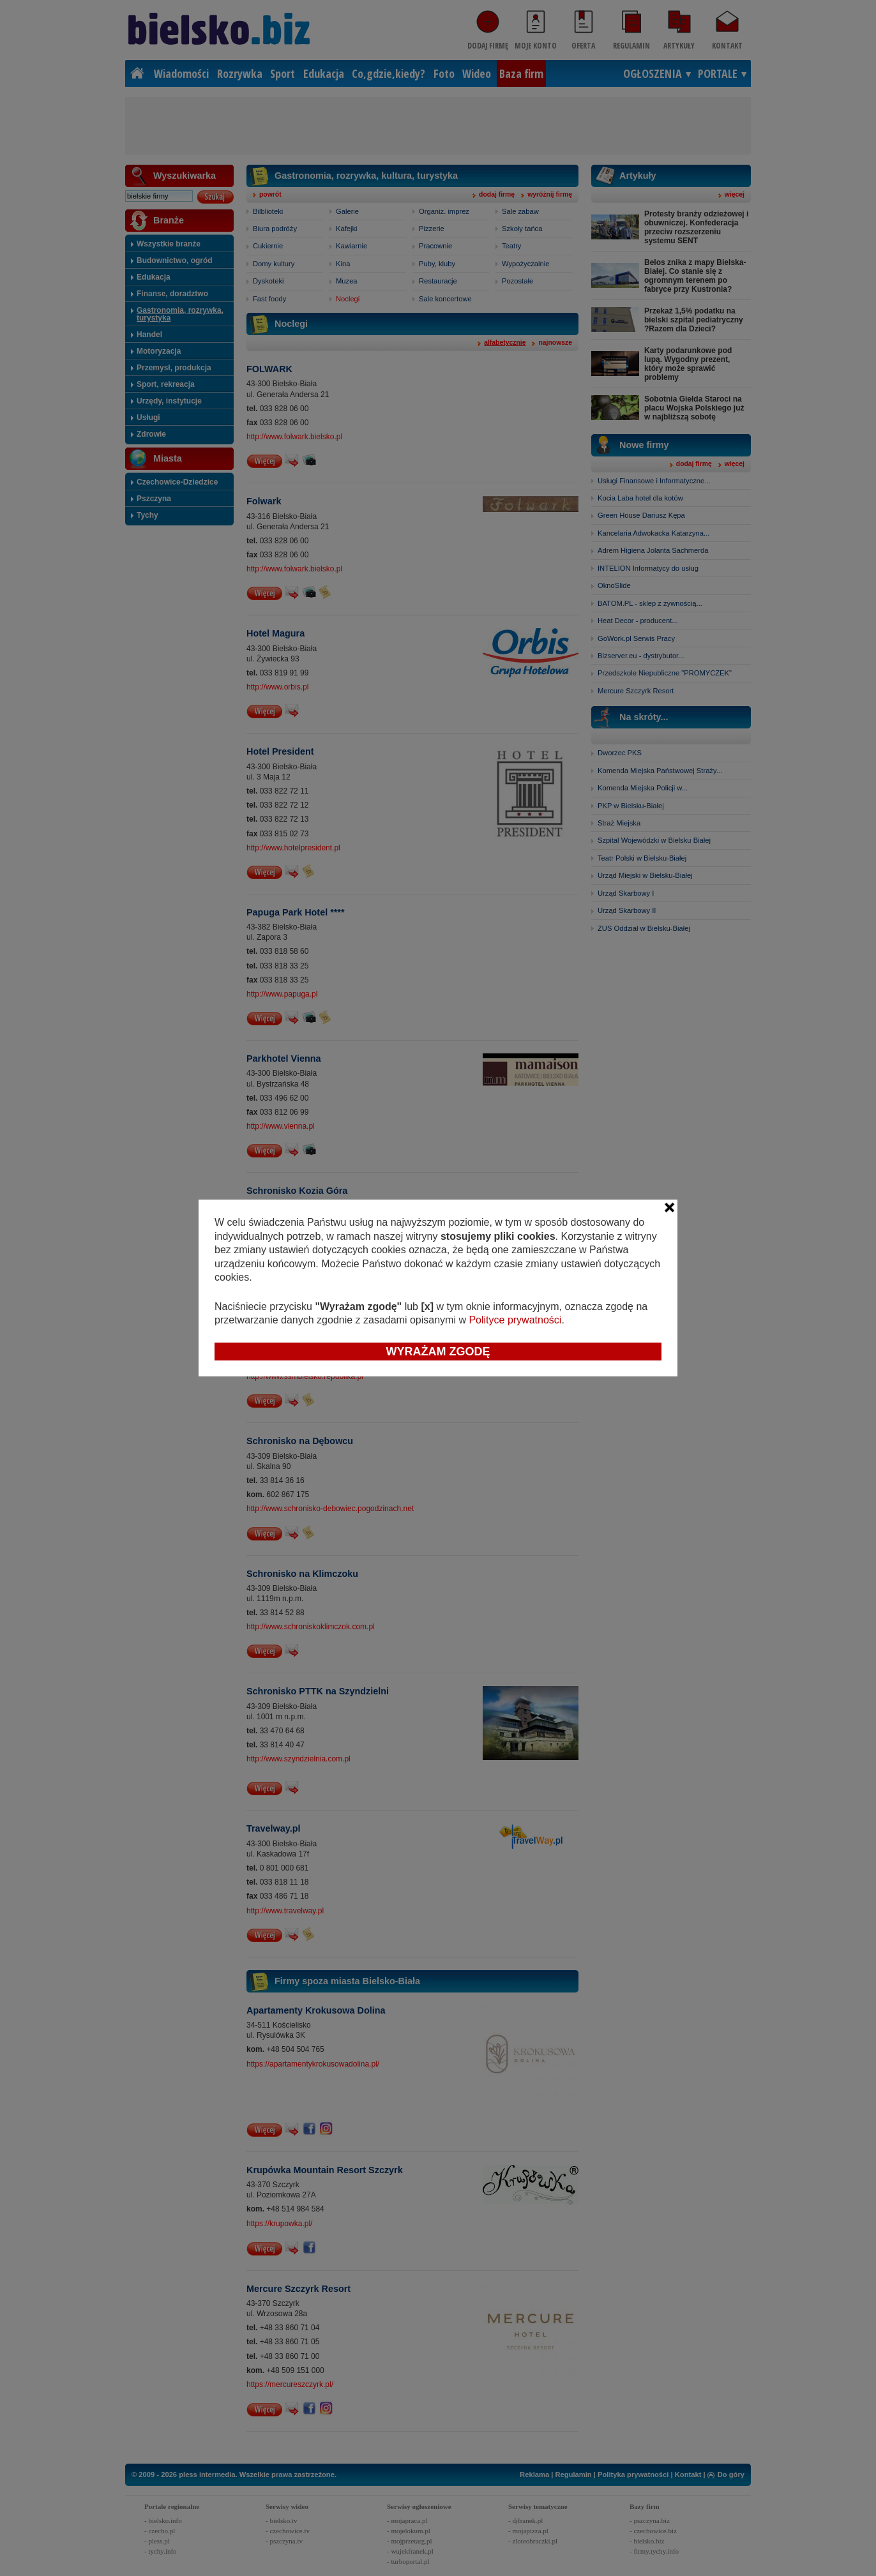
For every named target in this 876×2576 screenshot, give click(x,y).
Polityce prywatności (515, 1319)
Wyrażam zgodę (438, 1351)
